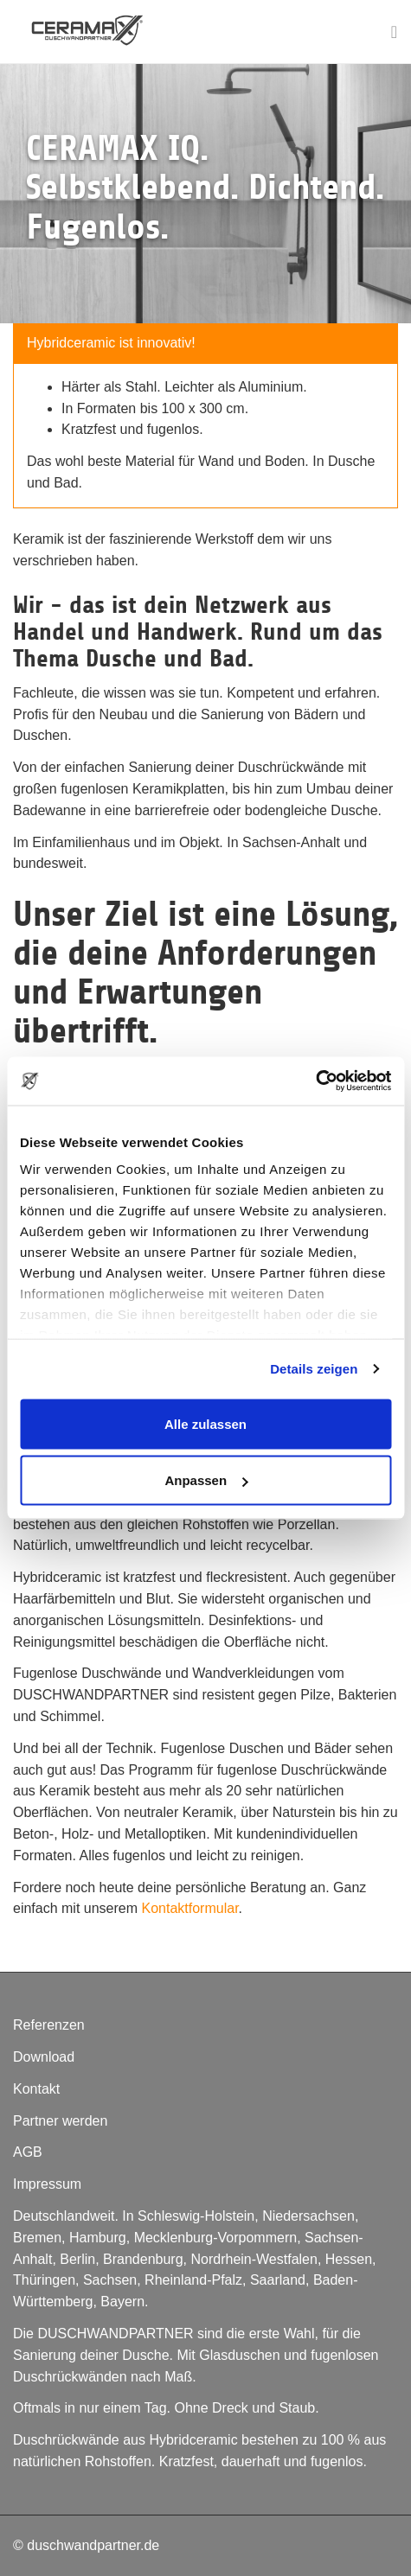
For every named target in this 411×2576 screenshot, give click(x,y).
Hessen (348, 2259)
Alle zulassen (205, 1423)
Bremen (37, 2237)
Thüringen (44, 2280)
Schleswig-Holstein (196, 2216)
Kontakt (36, 2089)
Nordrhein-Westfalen (253, 2259)
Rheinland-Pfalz (193, 2280)
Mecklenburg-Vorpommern (216, 2237)
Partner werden (60, 2121)
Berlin (77, 2259)
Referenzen (49, 2025)
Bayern (122, 2301)
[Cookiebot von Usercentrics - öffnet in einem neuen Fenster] (315, 1081)
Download (43, 2057)
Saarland (277, 2280)
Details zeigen (313, 1368)
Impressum (47, 2184)
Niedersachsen (308, 2216)
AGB (27, 2152)
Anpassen (205, 1480)
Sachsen (110, 2280)
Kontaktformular (190, 1908)
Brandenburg (143, 2259)
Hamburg (97, 2237)
